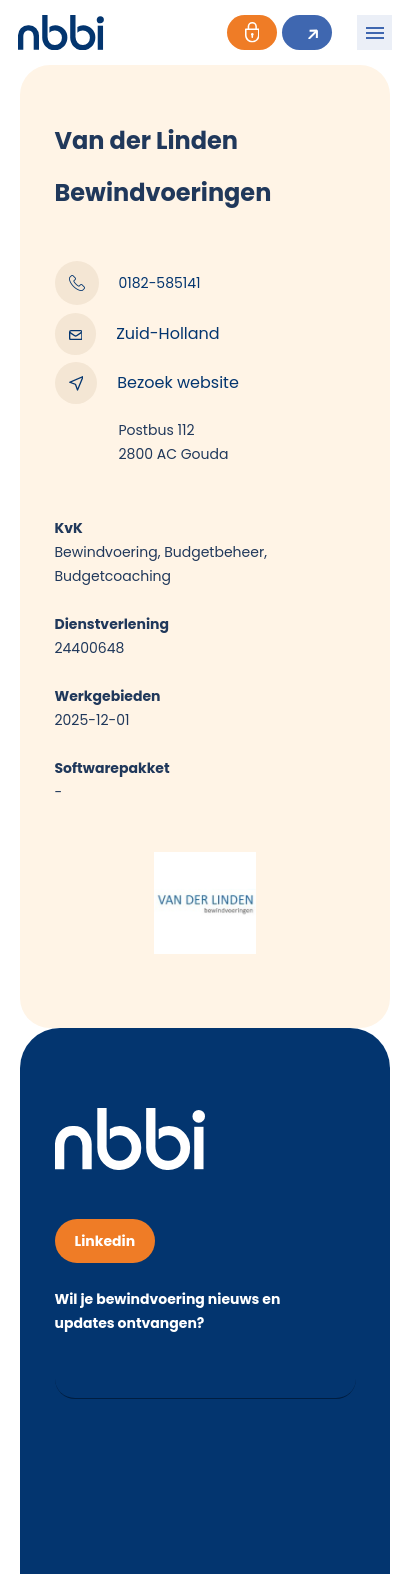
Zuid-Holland (137, 334)
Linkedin (105, 1241)
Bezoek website (147, 383)
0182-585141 (128, 283)
